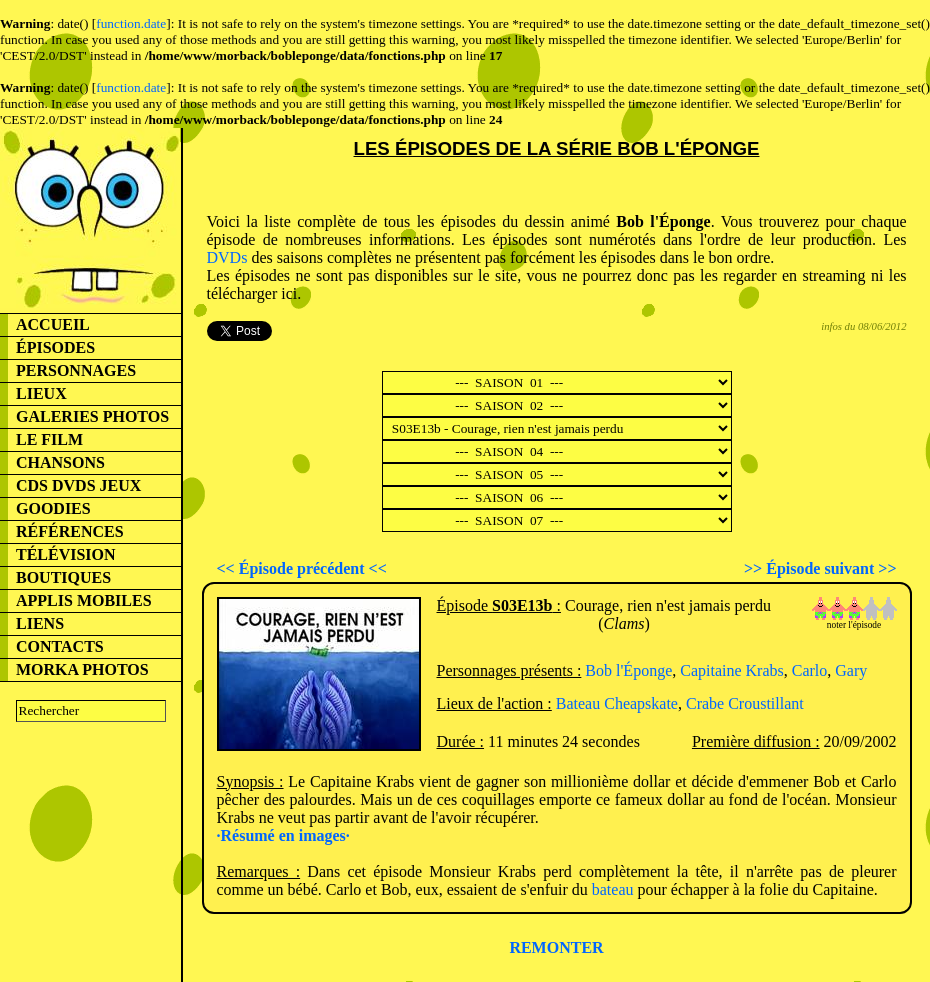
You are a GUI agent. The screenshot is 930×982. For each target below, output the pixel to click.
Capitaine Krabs (732, 670)
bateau (613, 889)
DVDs (227, 257)
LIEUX (41, 393)
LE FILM (49, 439)
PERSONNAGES (76, 370)
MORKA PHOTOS (82, 669)
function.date (131, 23)
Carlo (810, 670)
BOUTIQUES (63, 577)
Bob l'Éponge (628, 670)
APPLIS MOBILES (84, 600)
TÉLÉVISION (66, 554)
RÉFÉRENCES (70, 531)
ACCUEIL (53, 324)
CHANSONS (60, 462)
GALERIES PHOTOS (92, 416)
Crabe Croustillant (745, 703)
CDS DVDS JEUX (78, 485)
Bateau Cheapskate (617, 703)
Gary (851, 670)
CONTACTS (60, 646)
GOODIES (53, 508)
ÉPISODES (55, 347)
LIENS (40, 623)
